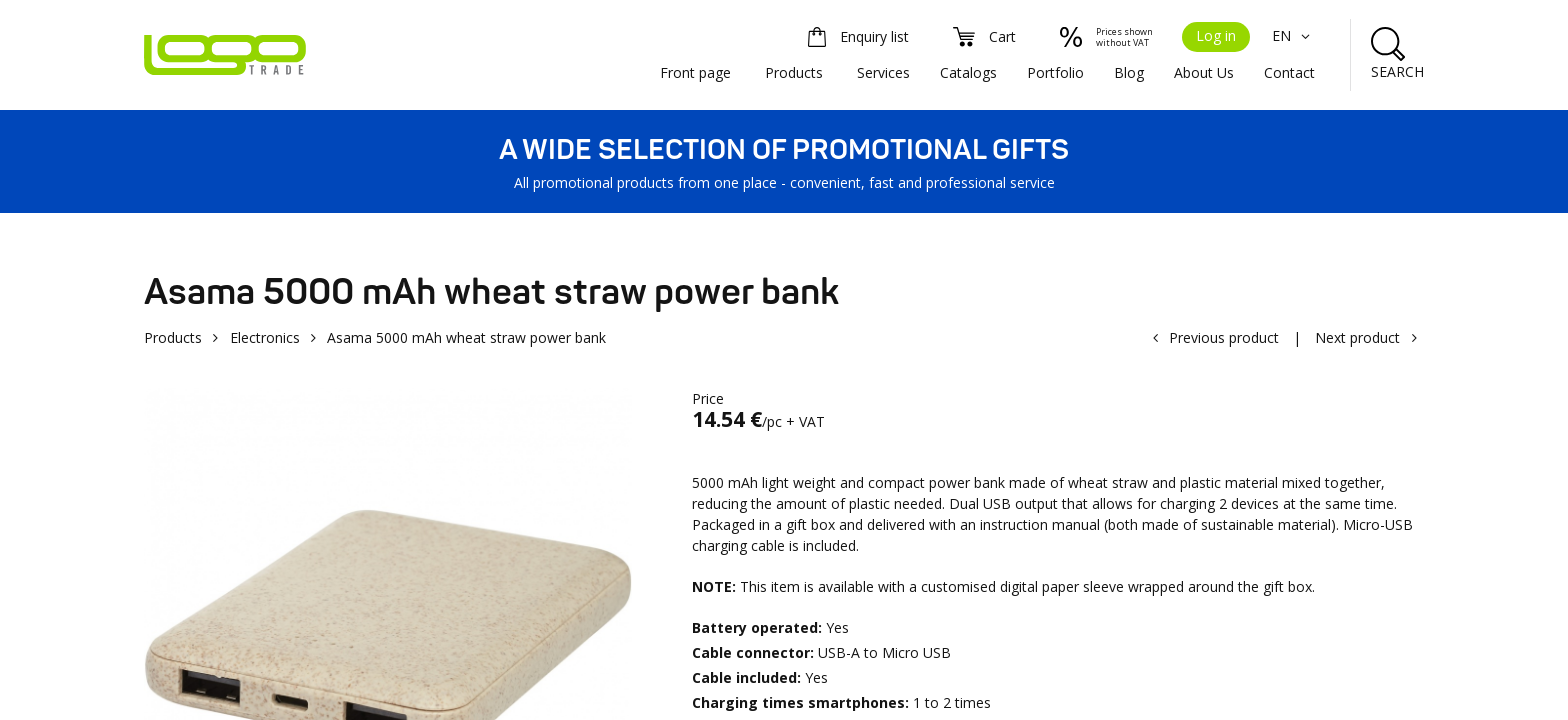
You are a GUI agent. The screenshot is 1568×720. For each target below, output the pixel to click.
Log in (1216, 35)
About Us (1204, 72)
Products (794, 72)
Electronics (265, 337)
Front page (695, 72)
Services (883, 72)
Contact (1289, 72)
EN (1293, 35)
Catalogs (968, 72)
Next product (1357, 337)
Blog (1129, 72)
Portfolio (1055, 72)
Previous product (1224, 337)
